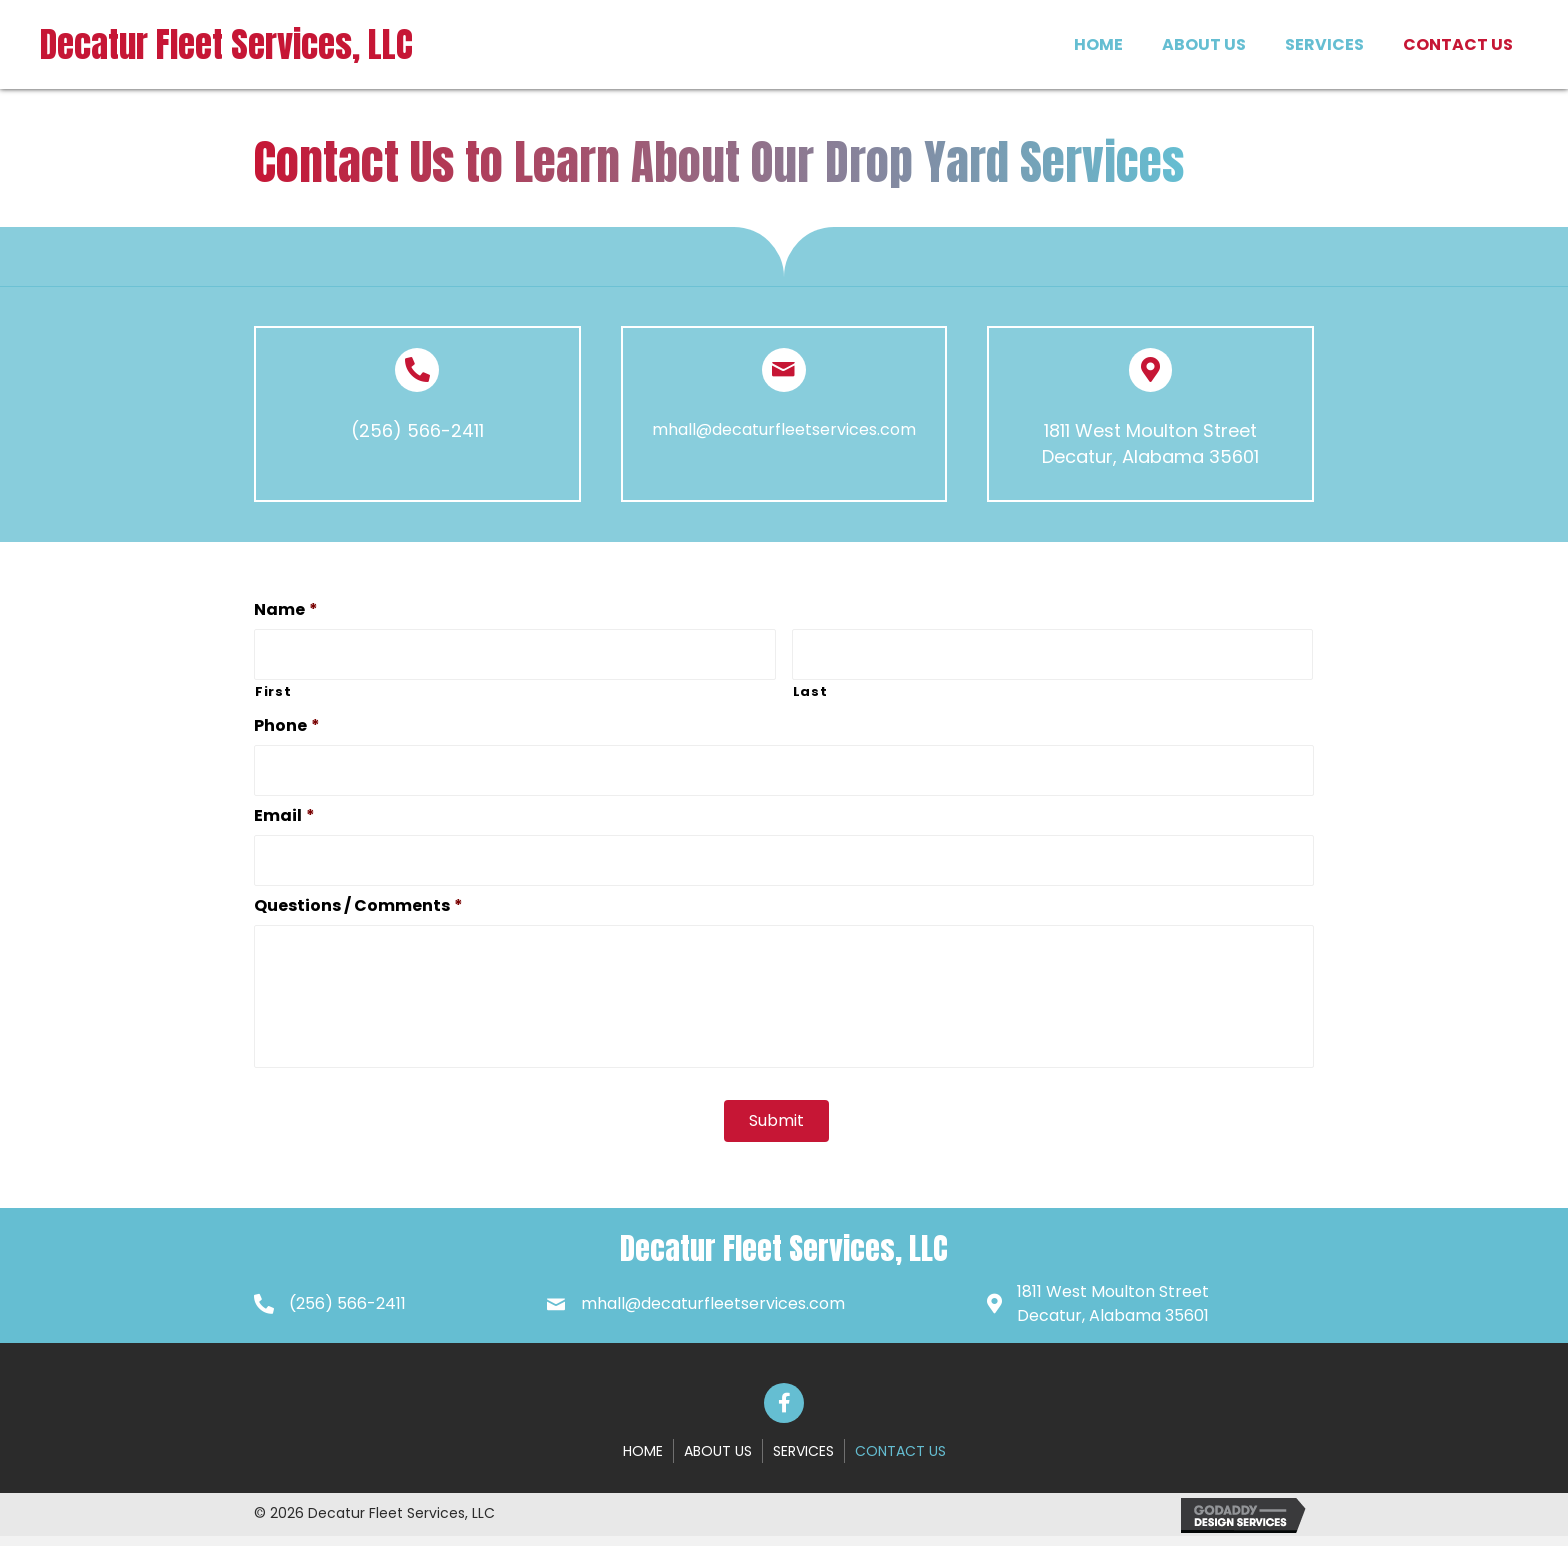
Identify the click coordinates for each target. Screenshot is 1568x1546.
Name (286, 610)
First (273, 690)
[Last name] (1053, 653)
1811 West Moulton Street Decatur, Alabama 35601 (1150, 443)
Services (803, 1460)
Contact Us (900, 1460)
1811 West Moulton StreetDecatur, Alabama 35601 (1113, 1313)
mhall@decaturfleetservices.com (784, 429)
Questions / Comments (358, 899)
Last (810, 690)
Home (643, 1460)
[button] (784, 1412)
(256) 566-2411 (417, 430)
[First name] (515, 653)
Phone (287, 723)
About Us (718, 1460)
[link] (1098, 42)
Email (284, 811)
